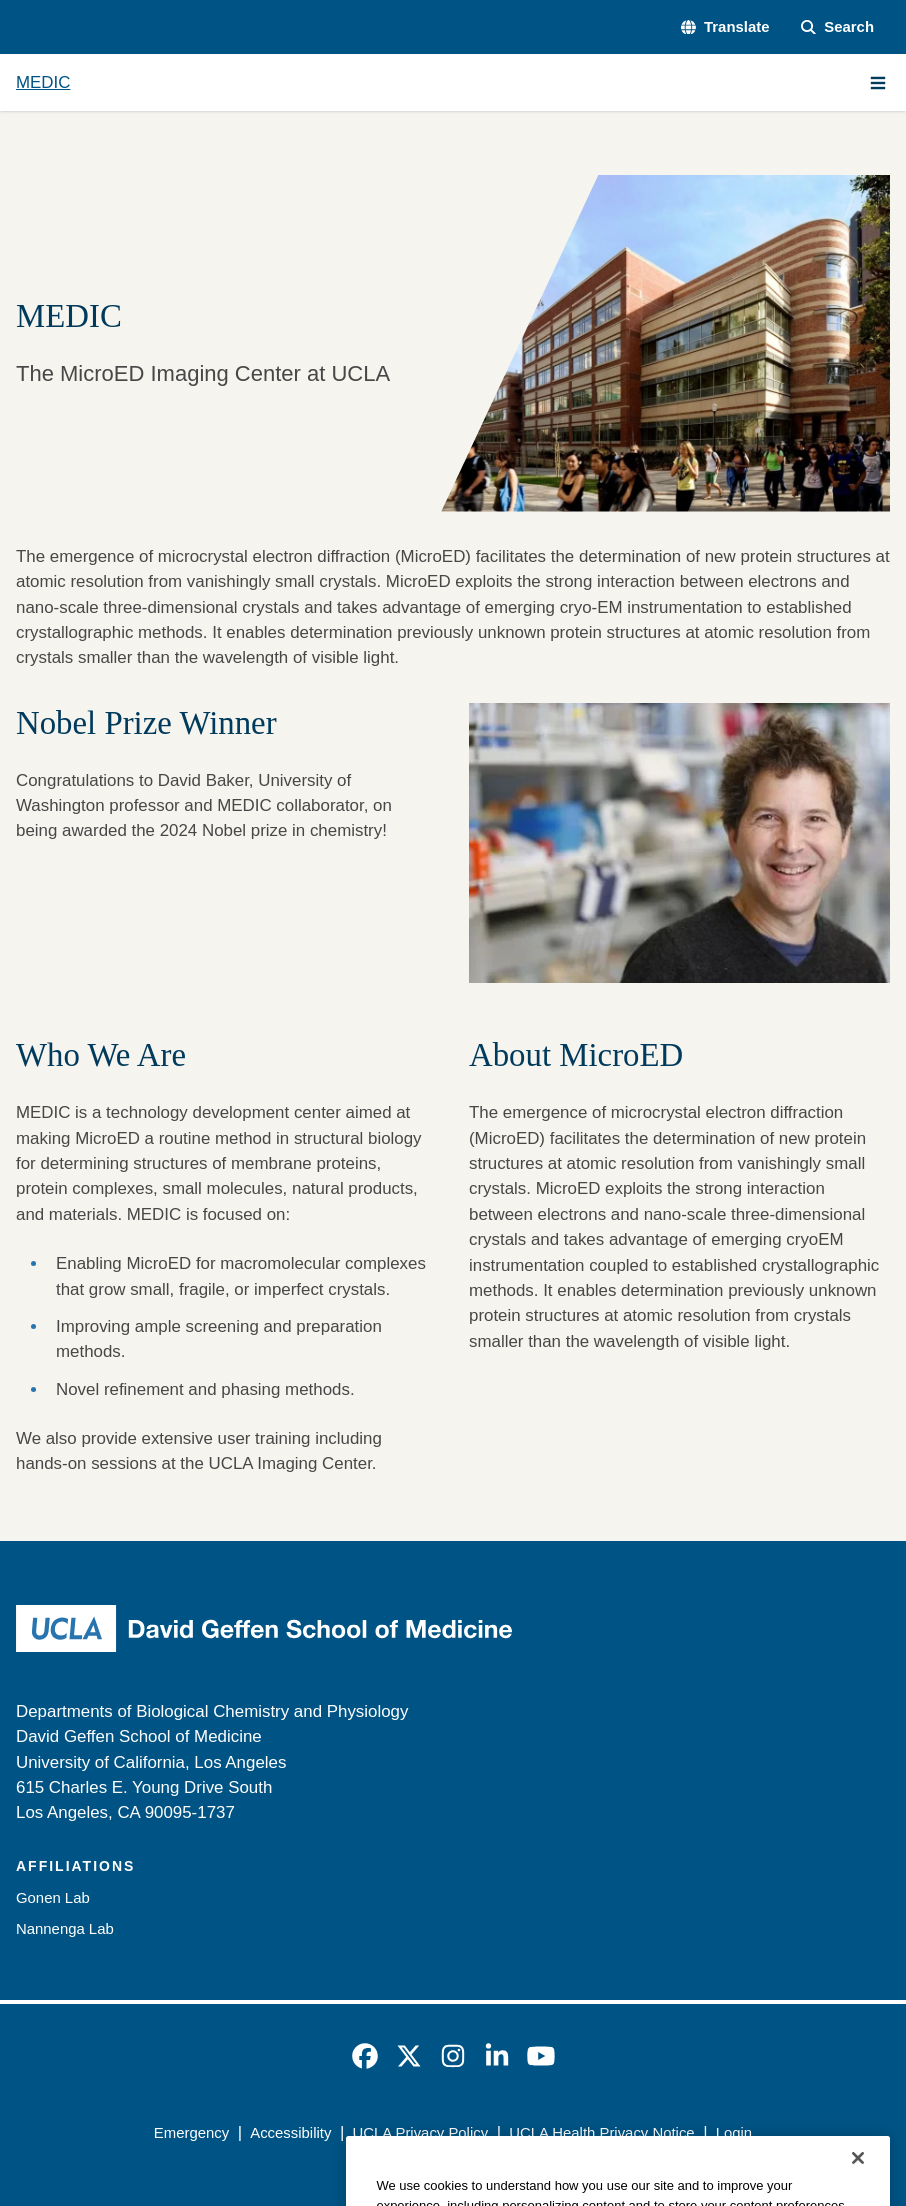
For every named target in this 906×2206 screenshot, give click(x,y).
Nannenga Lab (65, 1929)
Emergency (191, 2133)
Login (734, 2133)
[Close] (858, 2180)
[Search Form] (837, 27)
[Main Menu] (878, 83)
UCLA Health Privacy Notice (601, 2133)
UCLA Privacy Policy (420, 2133)
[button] (725, 27)
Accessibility (290, 2133)
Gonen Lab (53, 1898)
